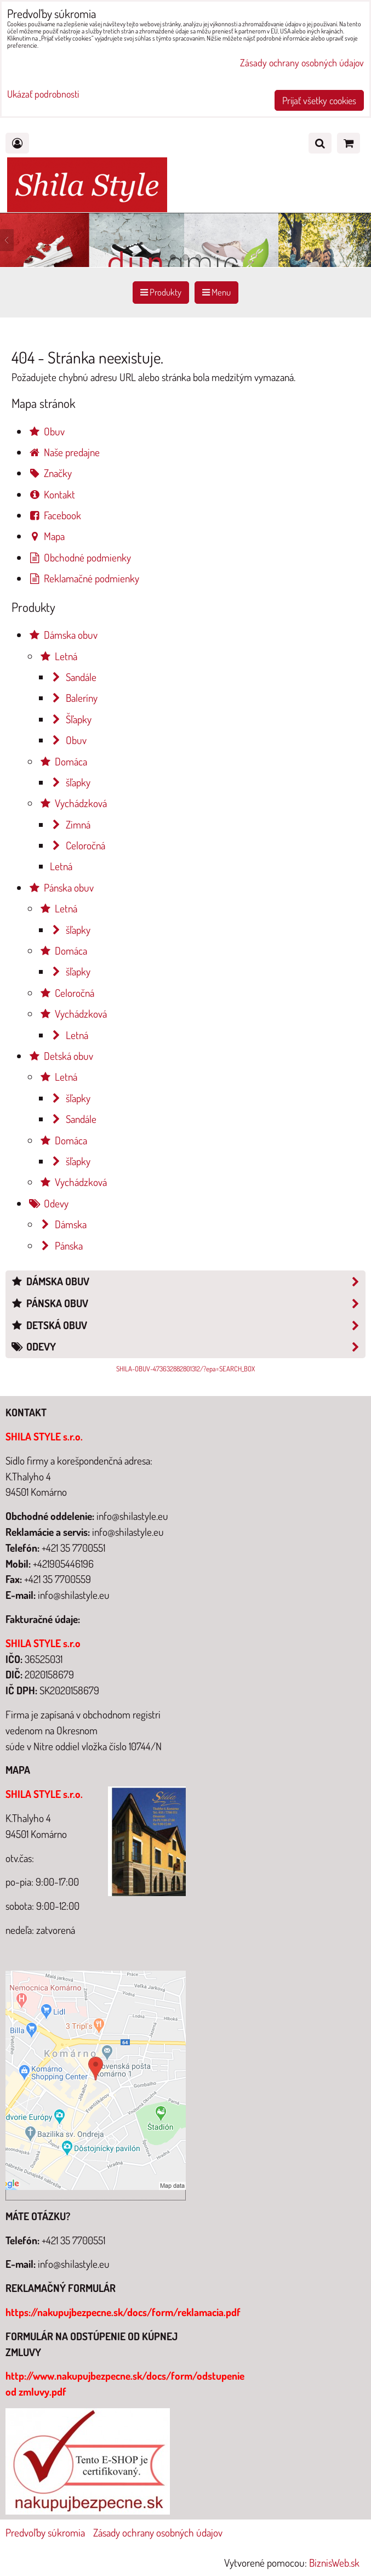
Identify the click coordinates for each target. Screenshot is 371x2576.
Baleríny (74, 698)
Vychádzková (73, 803)
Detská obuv (60, 1056)
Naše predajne (64, 452)
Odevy (48, 1203)
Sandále (73, 677)
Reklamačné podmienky (83, 578)
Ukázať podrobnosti (43, 94)
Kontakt (51, 494)
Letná (58, 656)
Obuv (46, 431)
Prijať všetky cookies (319, 100)
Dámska (63, 1224)
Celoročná (77, 845)
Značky (50, 473)
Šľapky (71, 719)
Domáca (63, 761)
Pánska (61, 1245)
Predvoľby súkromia (45, 2532)
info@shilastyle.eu (74, 2264)
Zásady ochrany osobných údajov (157, 2532)
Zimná (70, 824)
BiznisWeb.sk (334, 2562)
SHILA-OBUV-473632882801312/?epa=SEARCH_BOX (185, 1368)
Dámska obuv (63, 635)
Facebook (54, 515)
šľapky (70, 782)
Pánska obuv (61, 887)
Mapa (46, 536)
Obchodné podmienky (79, 557)
